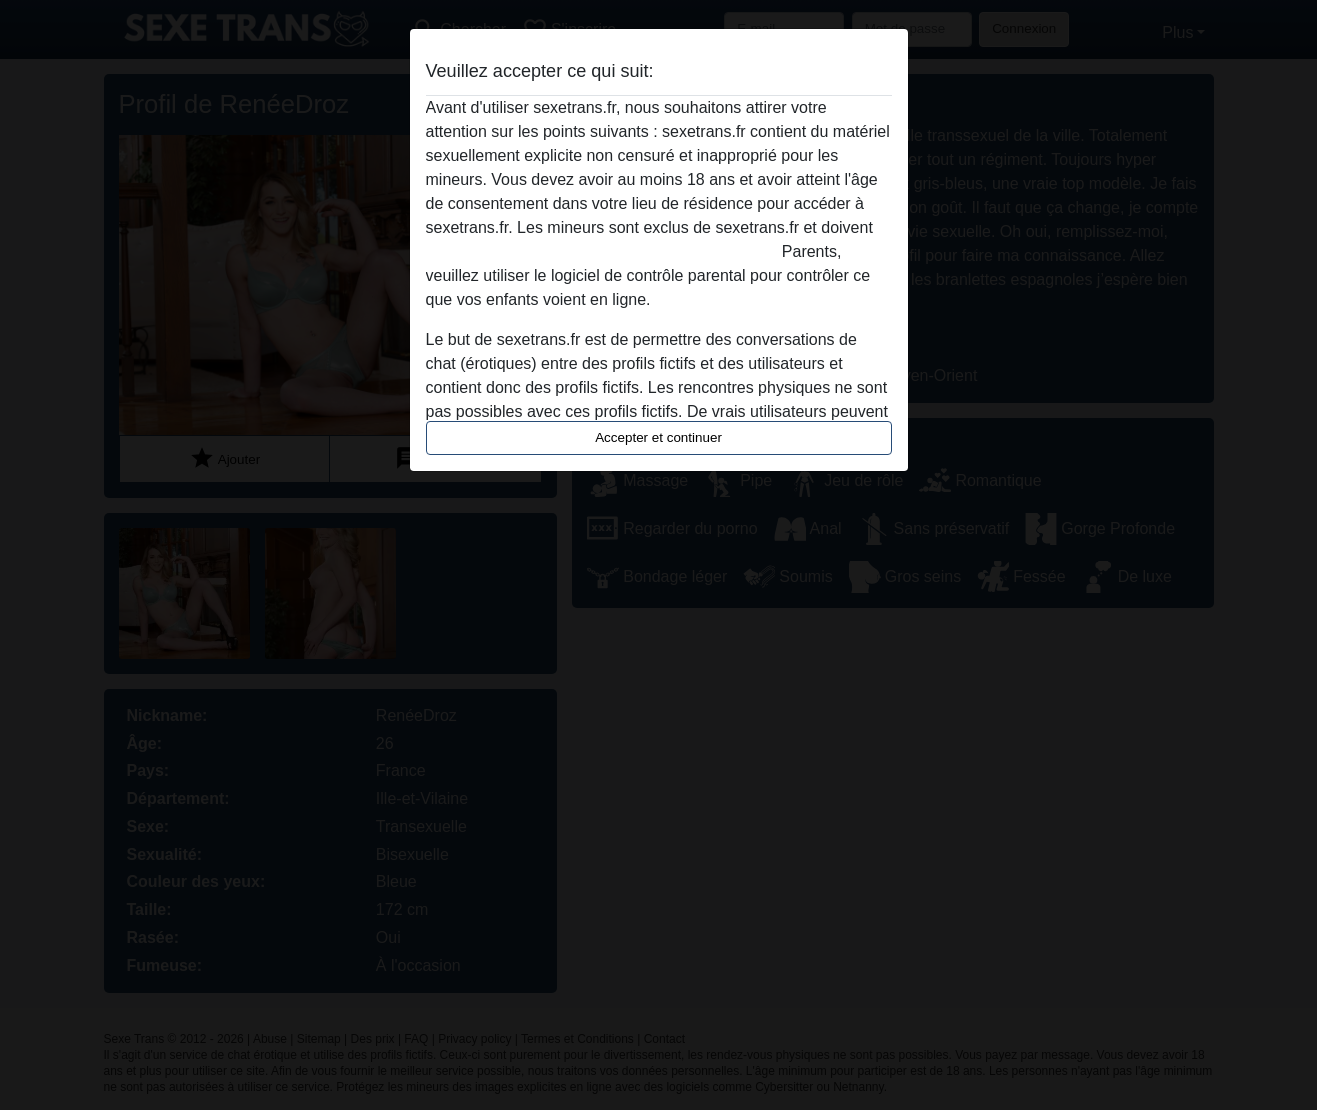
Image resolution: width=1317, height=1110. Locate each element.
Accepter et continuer (658, 437)
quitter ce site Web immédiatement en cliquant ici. (602, 251)
